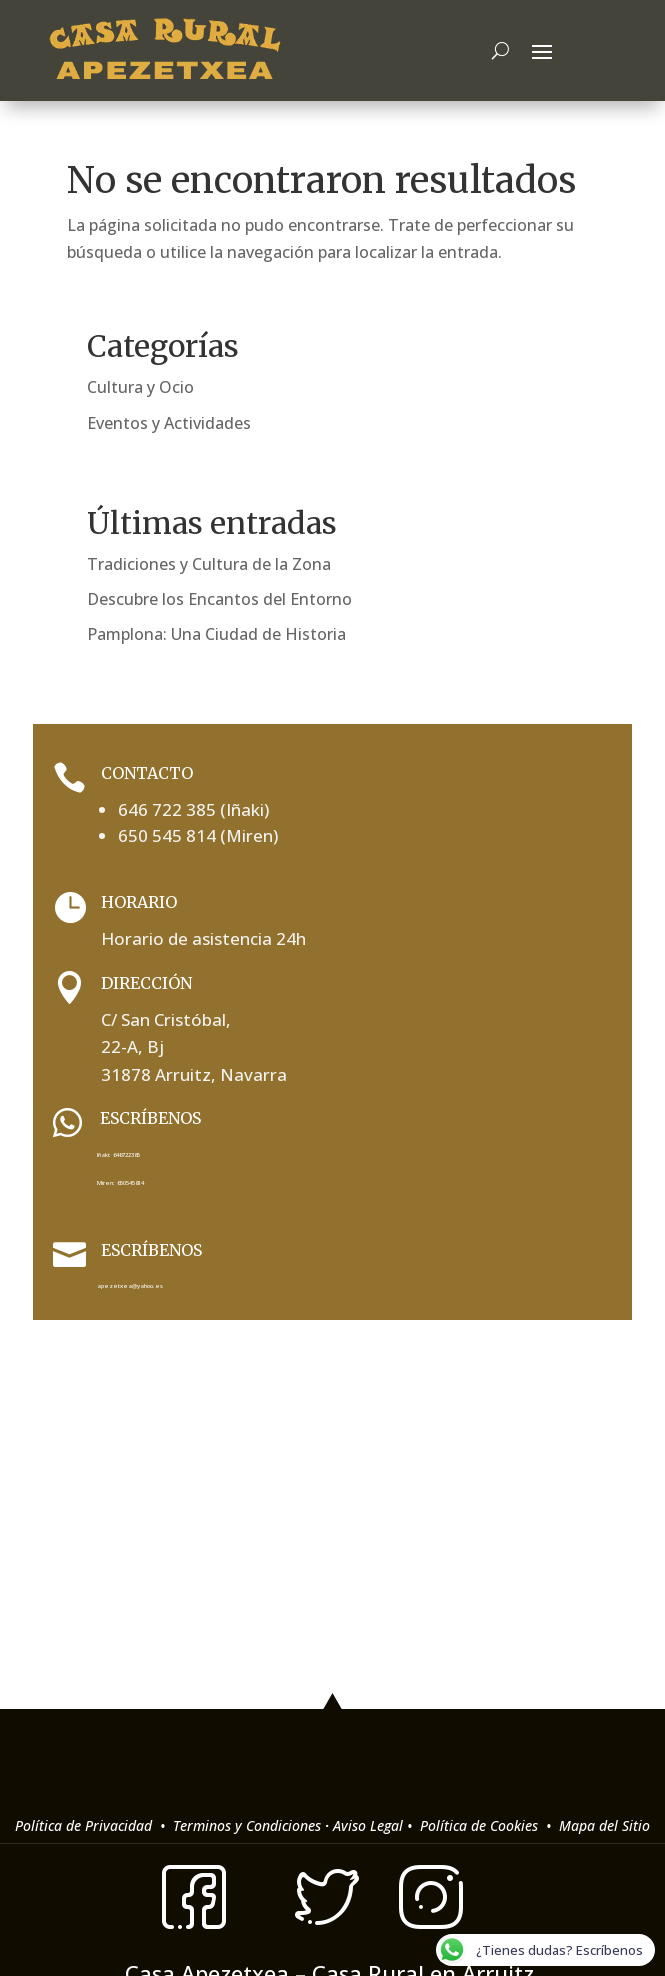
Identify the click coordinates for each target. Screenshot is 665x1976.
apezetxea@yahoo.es (130, 1286)
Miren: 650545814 (120, 1183)
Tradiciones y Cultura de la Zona (209, 564)
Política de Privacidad (85, 1825)
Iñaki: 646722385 (118, 1155)
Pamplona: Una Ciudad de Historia (216, 634)
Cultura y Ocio (140, 387)
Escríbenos (151, 1250)
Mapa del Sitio (604, 1825)
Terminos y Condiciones (245, 1825)
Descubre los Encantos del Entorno (219, 599)
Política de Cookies (481, 1825)
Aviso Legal (368, 1825)
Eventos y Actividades (169, 423)
